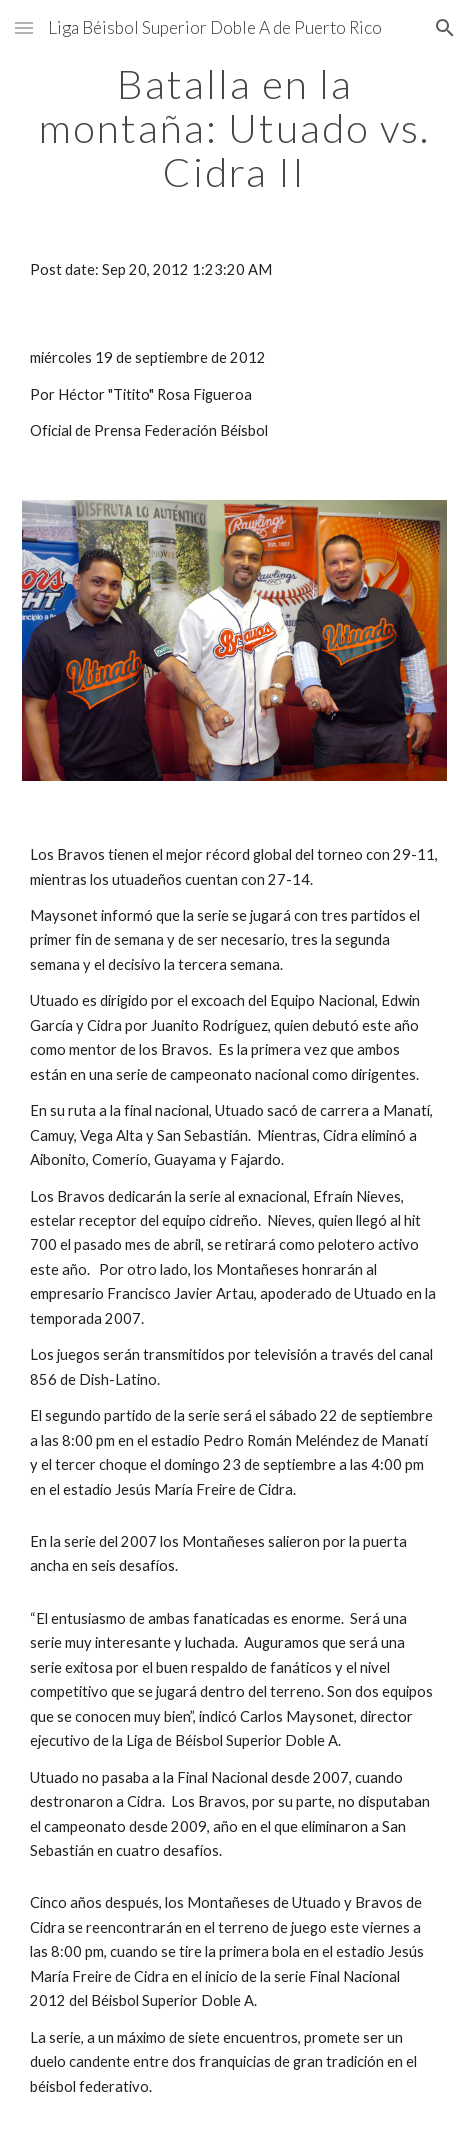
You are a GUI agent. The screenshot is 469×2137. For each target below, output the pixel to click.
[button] (24, 27)
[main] (234, 128)
